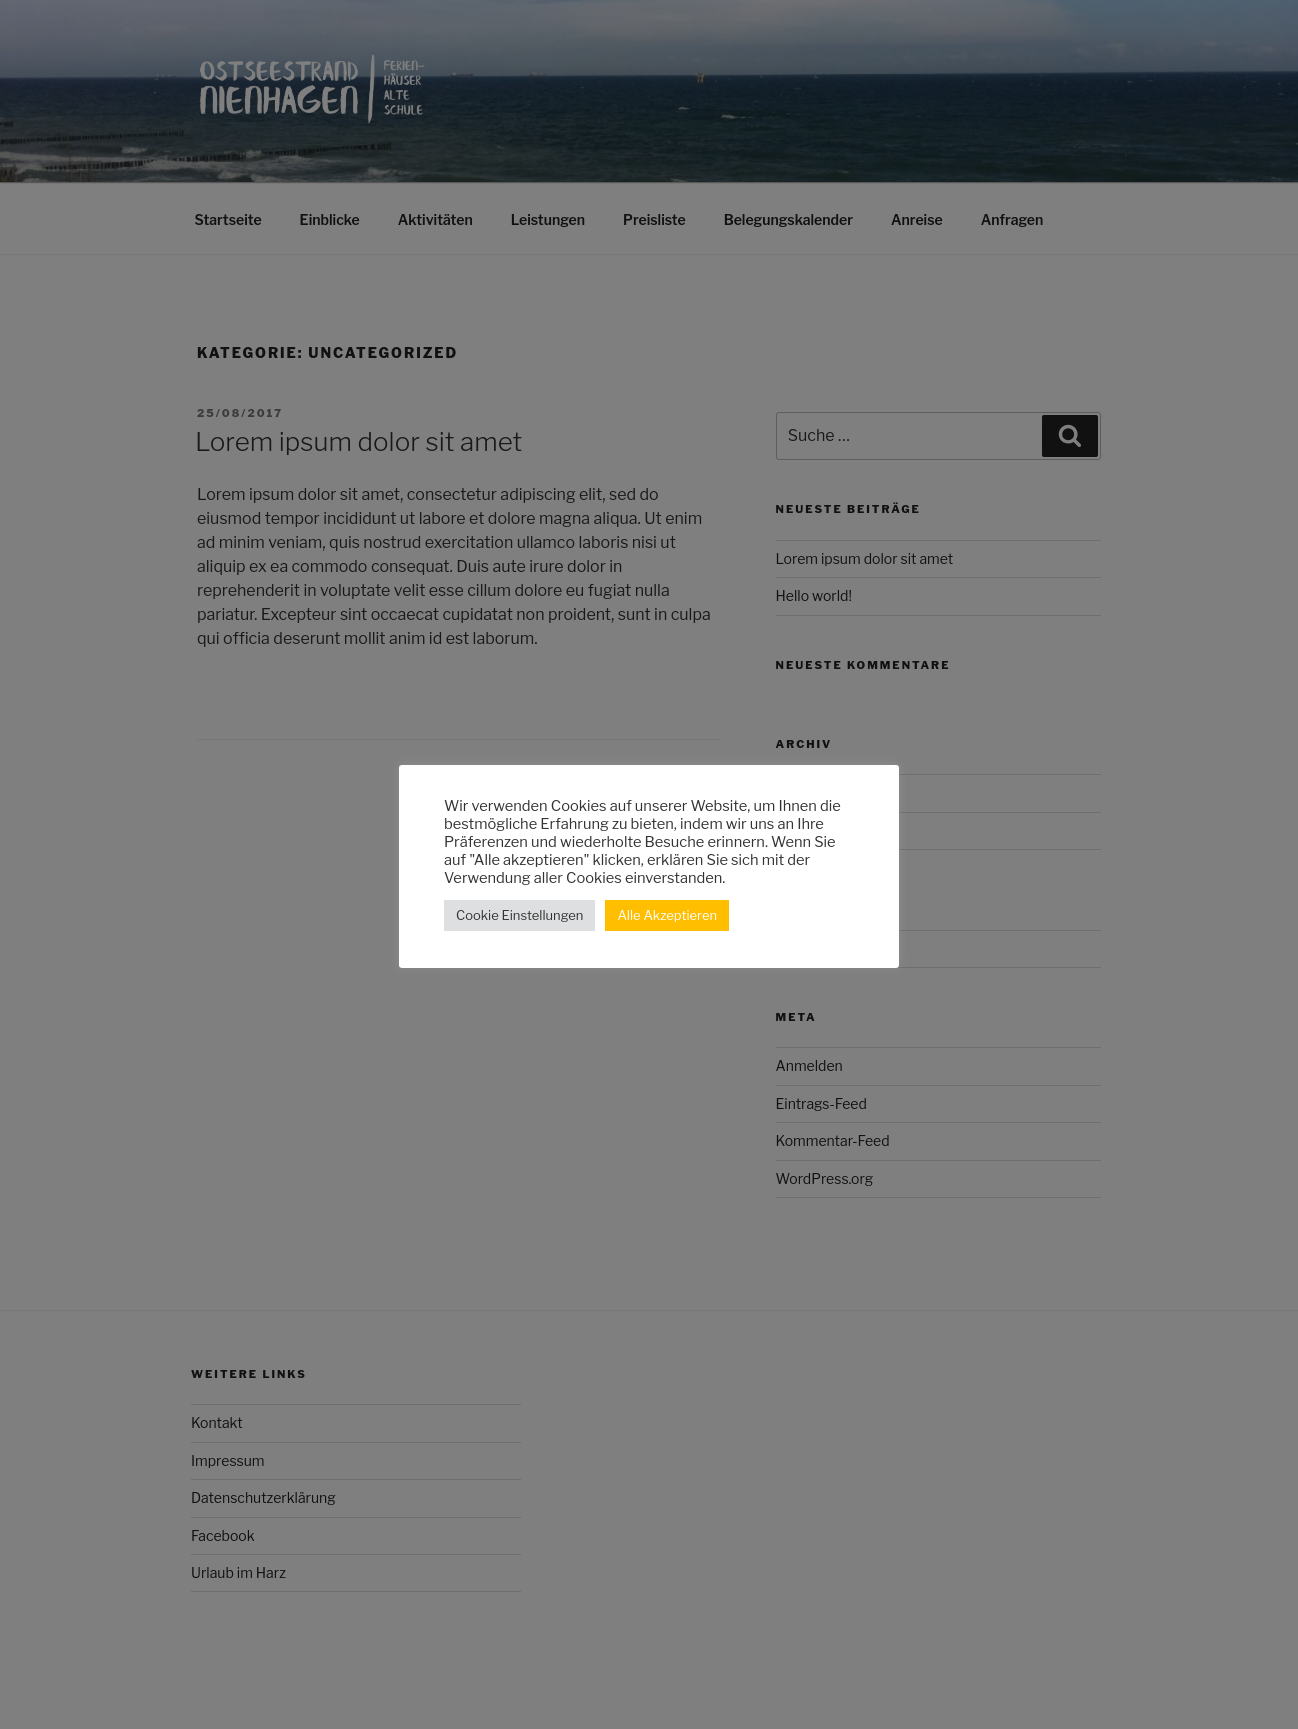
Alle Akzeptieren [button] (667, 915)
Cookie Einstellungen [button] (519, 915)
